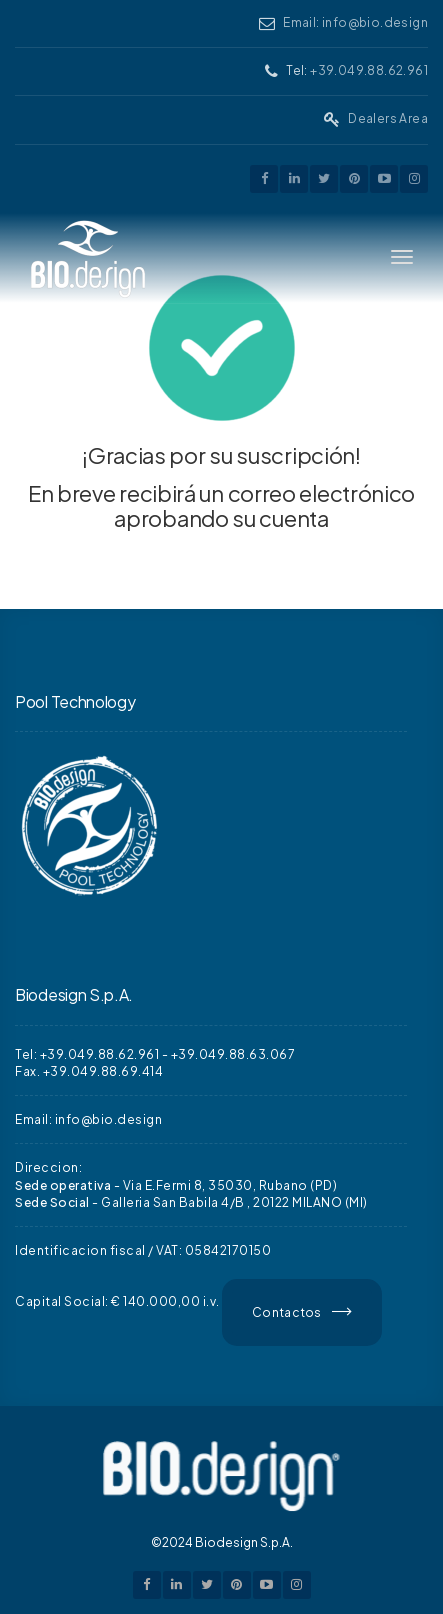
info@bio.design (109, 1119)
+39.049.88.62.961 (369, 70)
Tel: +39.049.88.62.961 (87, 1054)
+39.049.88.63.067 (233, 1054)
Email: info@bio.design (355, 22)
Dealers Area (388, 118)
